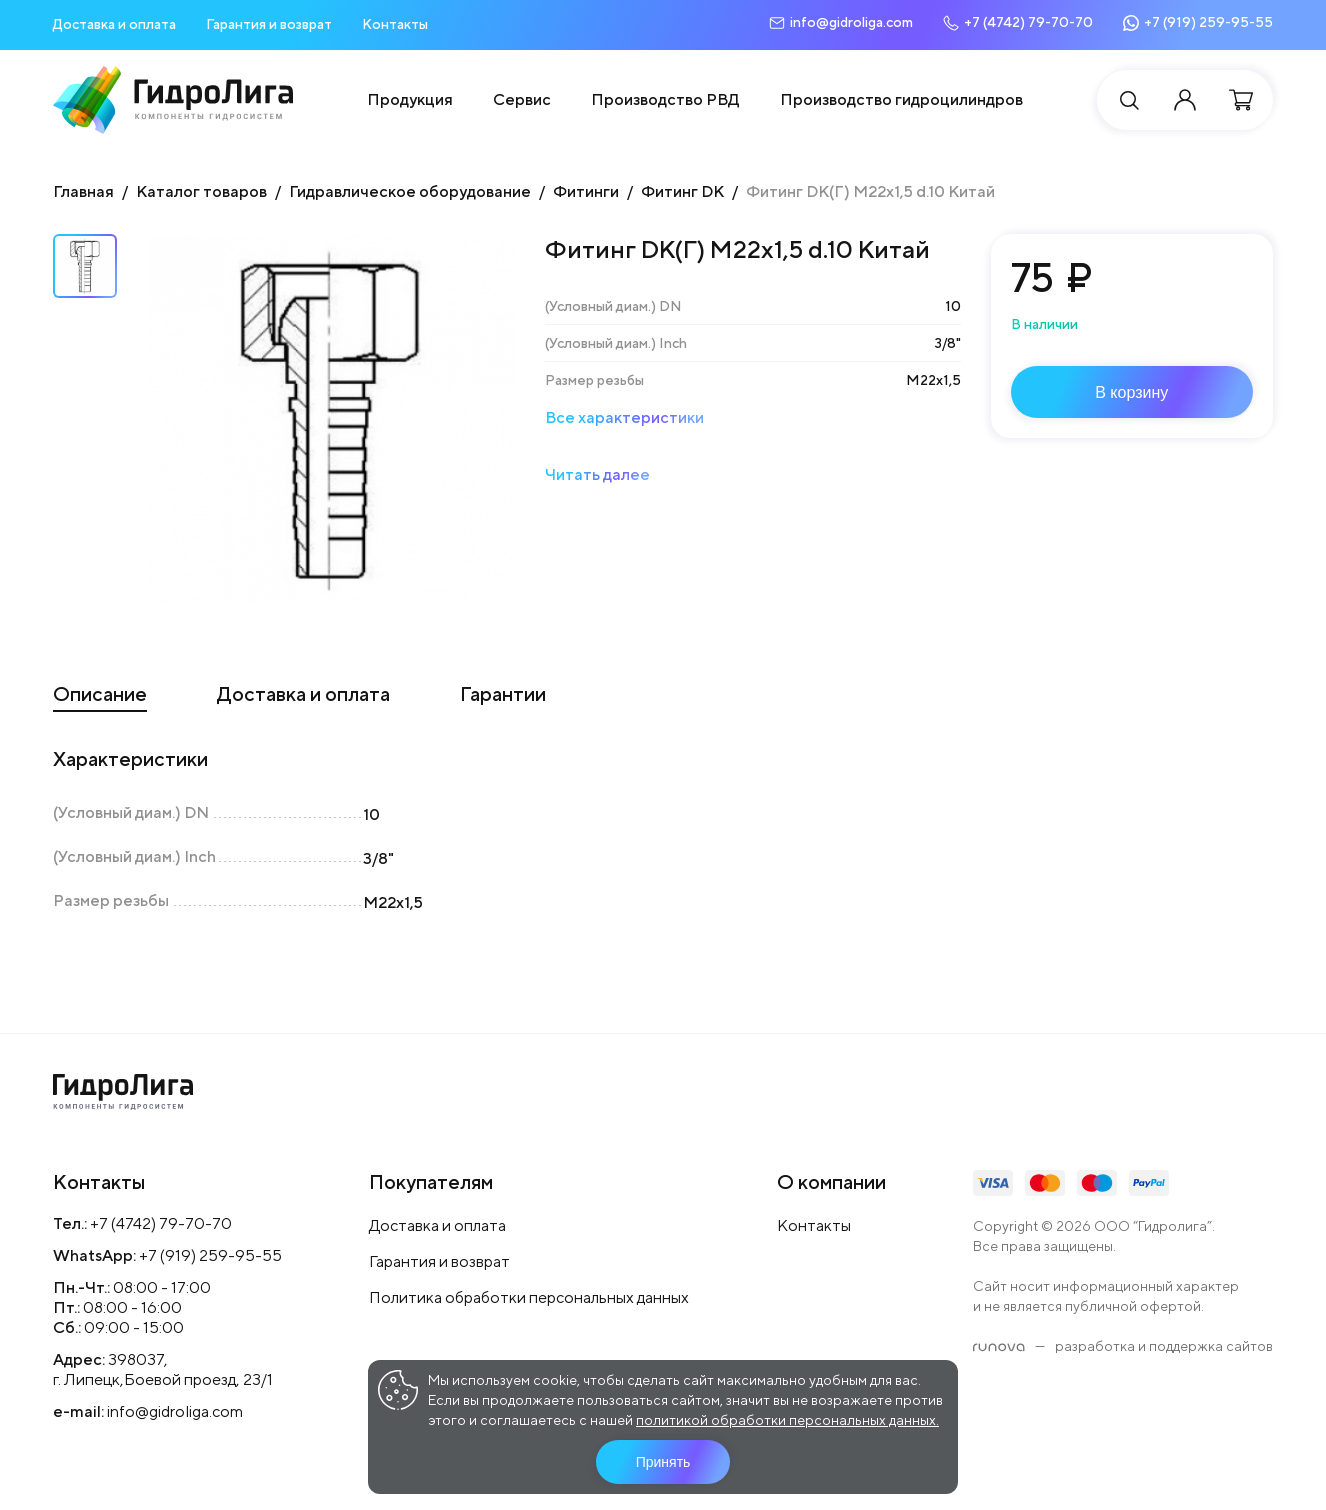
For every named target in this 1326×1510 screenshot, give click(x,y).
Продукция (410, 99)
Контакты (395, 24)
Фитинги (586, 191)
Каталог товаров (201, 191)
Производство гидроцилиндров (901, 99)
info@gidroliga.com (175, 1411)
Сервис (522, 99)
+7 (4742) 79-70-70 (161, 1223)
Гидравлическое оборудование (410, 191)
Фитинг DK (682, 191)
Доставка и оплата (114, 24)
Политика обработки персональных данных (529, 1297)
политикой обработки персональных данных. (787, 1420)
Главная (83, 191)
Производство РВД (665, 99)
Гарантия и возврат (269, 24)
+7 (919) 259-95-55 (210, 1255)
